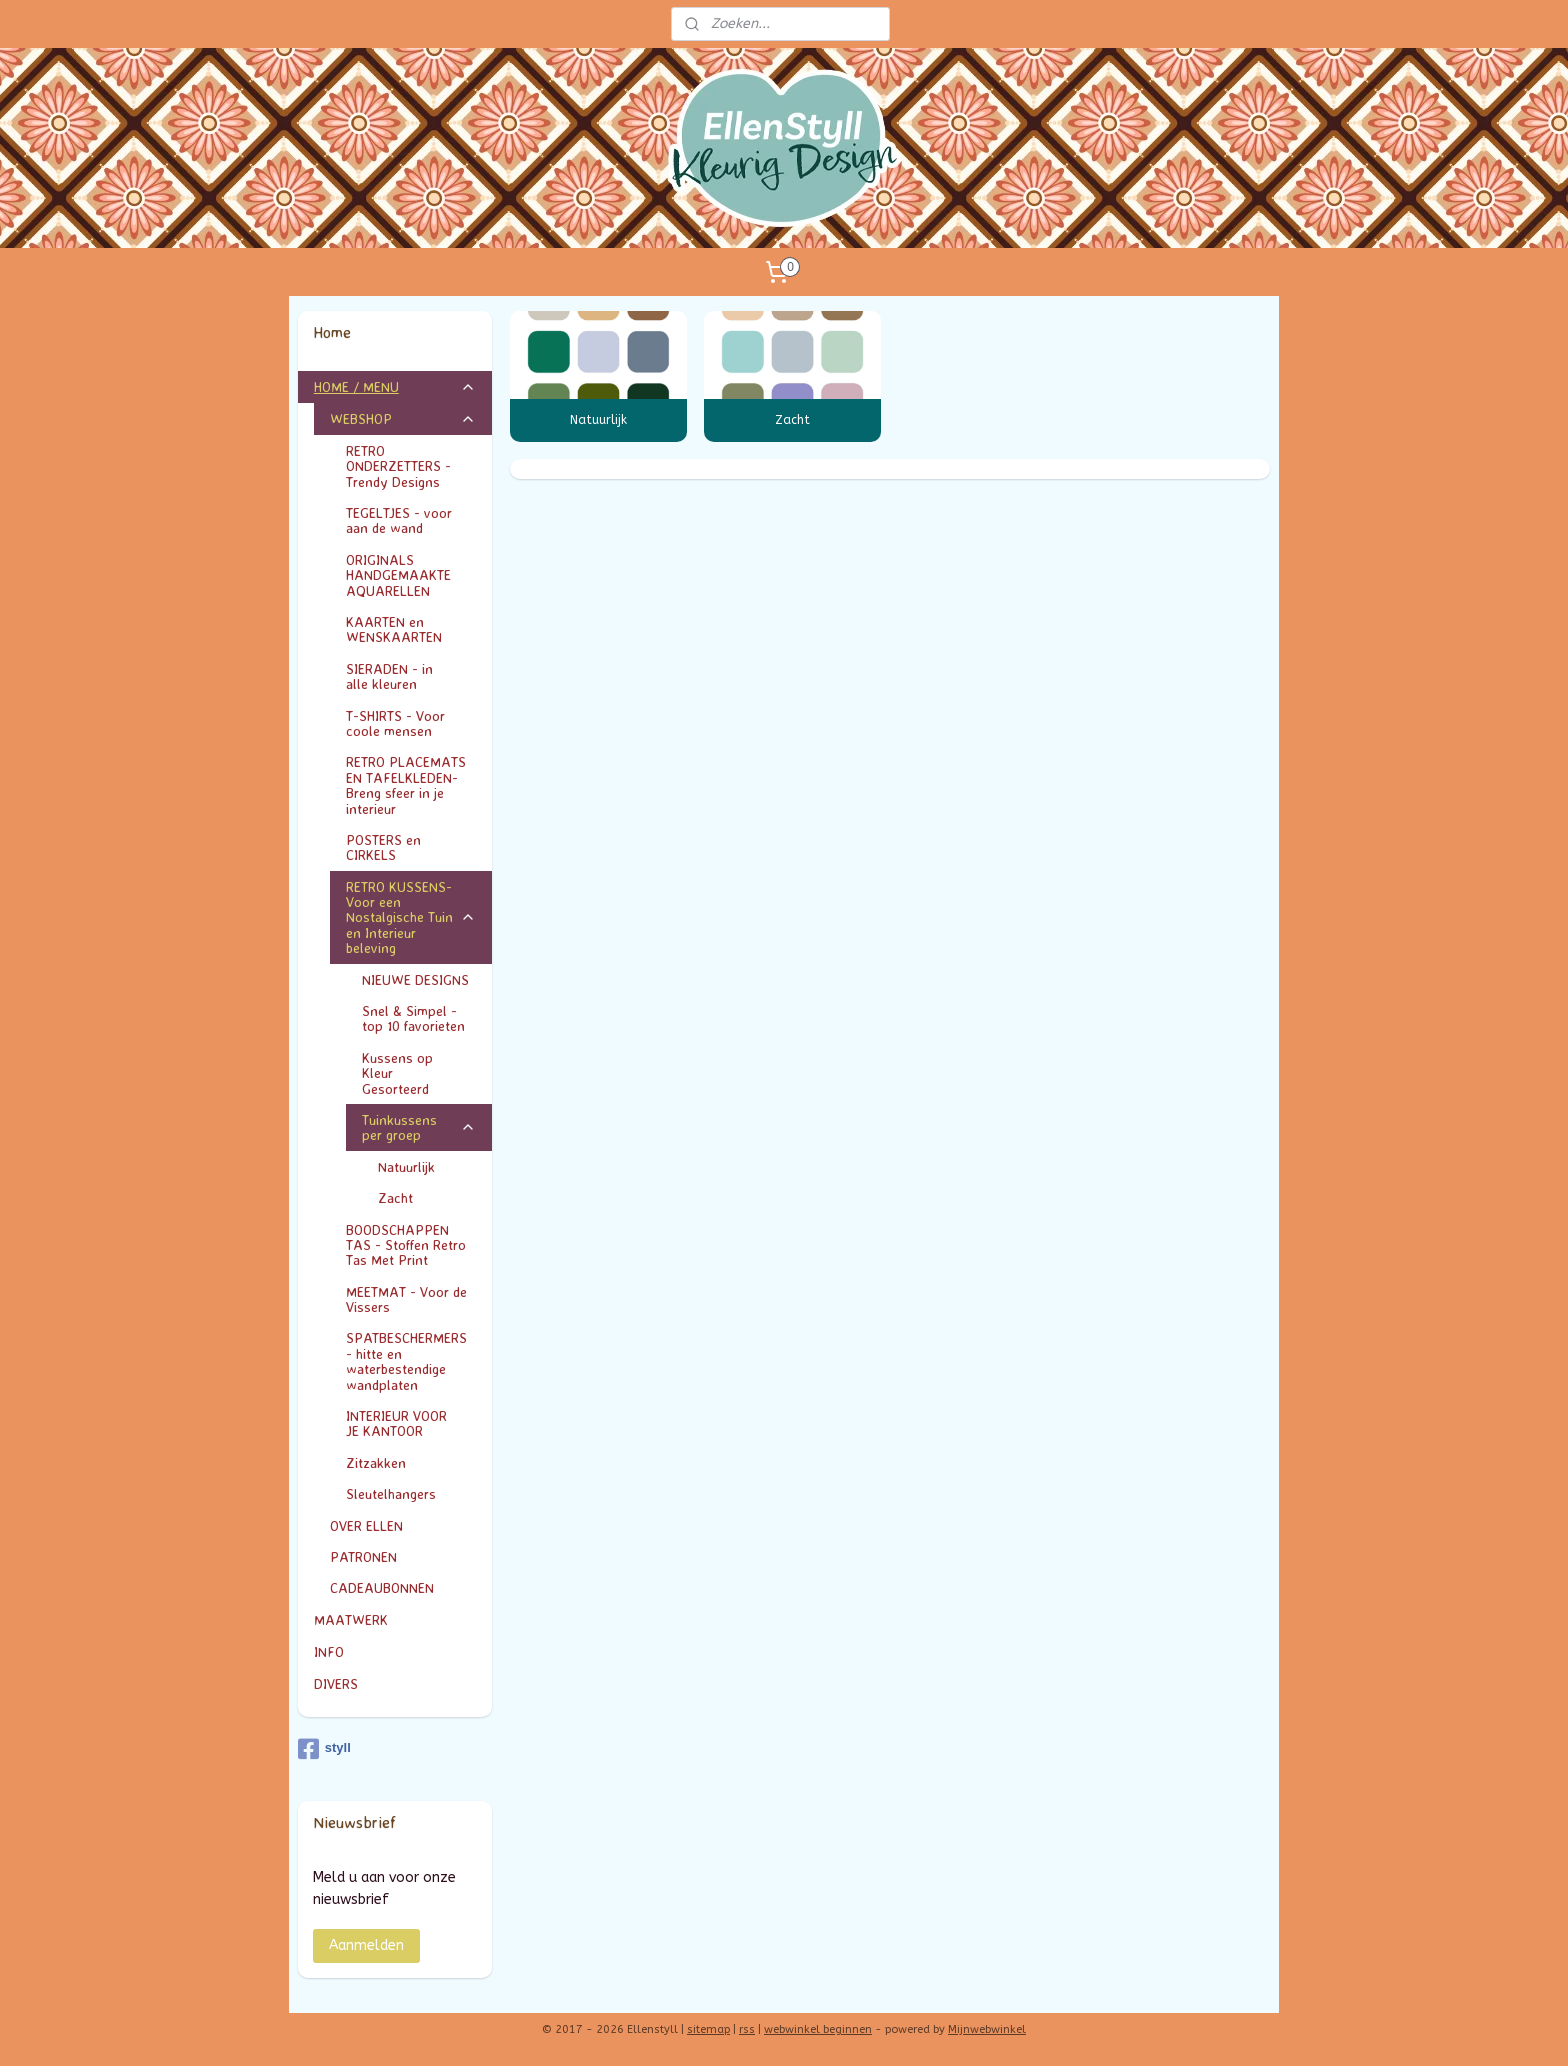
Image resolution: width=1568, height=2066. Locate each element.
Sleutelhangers (391, 1493)
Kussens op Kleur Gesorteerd (419, 1073)
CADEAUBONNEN (382, 1587)
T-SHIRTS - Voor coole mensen (411, 723)
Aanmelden (366, 1945)
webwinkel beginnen (818, 2029)
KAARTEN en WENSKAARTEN (411, 629)
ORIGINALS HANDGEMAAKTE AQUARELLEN (398, 575)
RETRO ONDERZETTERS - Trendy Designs (411, 466)
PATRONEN (363, 1556)
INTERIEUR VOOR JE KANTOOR (411, 1423)
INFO (395, 1651)
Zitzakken (376, 1462)
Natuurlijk (598, 420)
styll (324, 1749)
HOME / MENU (395, 386)
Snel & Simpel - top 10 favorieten (413, 1018)
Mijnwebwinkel (987, 2029)
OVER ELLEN (366, 1525)
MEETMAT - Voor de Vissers (406, 1299)
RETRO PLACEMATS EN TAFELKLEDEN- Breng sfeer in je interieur (406, 784)
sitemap (708, 2029)
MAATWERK (395, 1619)
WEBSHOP (403, 418)
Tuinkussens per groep (419, 1127)
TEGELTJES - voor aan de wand (399, 520)
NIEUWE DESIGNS (415, 979)
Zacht (792, 420)
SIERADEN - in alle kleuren (411, 676)
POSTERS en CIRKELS (411, 847)
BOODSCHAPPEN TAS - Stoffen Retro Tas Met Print (406, 1245)
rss (747, 2029)
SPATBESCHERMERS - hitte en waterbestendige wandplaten (406, 1360)
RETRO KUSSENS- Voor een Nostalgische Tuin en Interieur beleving (411, 917)
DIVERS (336, 1683)
